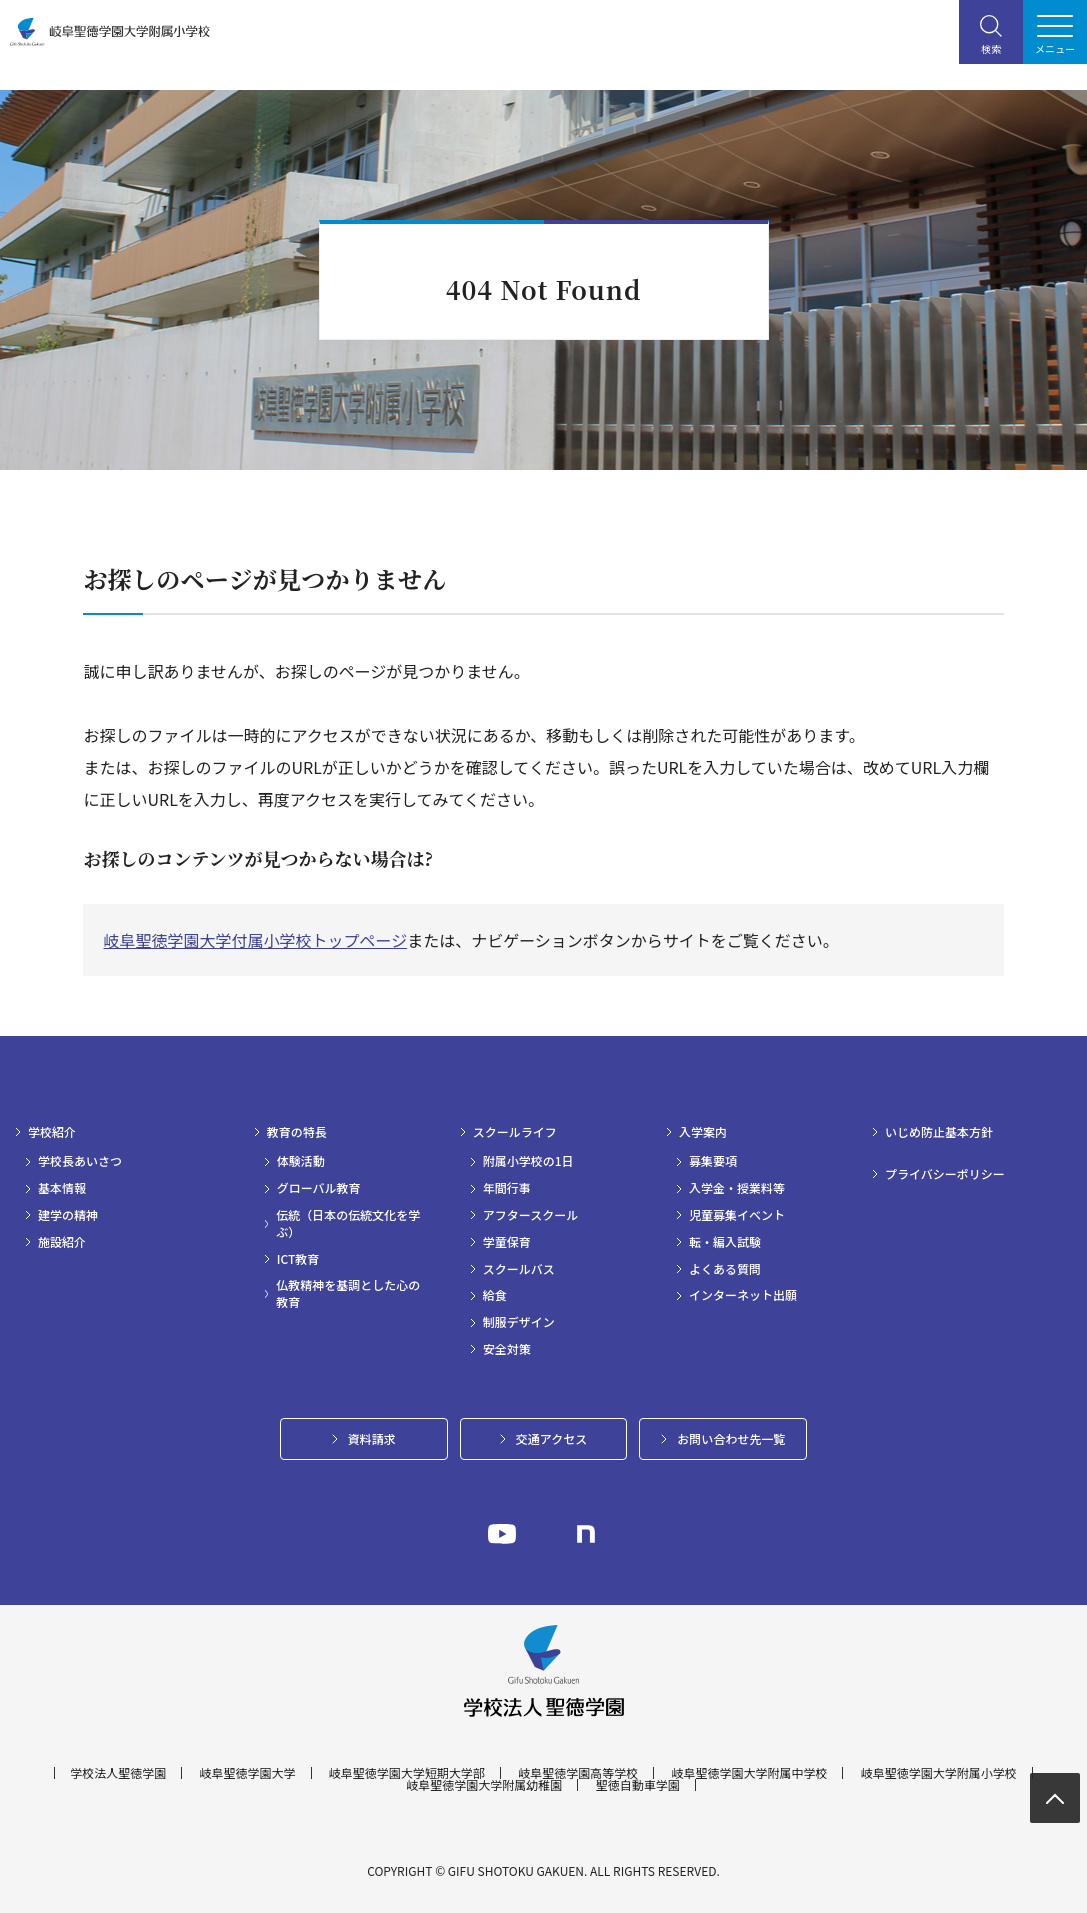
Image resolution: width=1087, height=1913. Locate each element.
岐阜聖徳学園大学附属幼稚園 (484, 1785)
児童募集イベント (737, 1215)
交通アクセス (551, 1438)
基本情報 (62, 1188)
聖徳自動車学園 (638, 1785)
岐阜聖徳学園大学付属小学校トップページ (255, 940)
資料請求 (372, 1438)
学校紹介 (52, 1132)
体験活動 (301, 1161)
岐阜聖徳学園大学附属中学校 (749, 1773)
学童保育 (507, 1242)
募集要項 (713, 1161)
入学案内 (703, 1132)
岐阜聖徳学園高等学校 (578, 1773)
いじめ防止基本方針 (939, 1132)
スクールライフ (515, 1132)
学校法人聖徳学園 (118, 1773)
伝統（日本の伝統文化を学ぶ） (348, 1223)
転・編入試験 (725, 1242)
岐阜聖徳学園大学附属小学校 (939, 1773)
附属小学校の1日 (528, 1161)
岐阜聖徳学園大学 (248, 1773)
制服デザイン (519, 1322)
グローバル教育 (319, 1188)
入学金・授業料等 (737, 1188)
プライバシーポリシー (945, 1174)
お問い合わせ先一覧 (731, 1438)
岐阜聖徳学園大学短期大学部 (407, 1773)
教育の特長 (297, 1132)
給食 (495, 1295)
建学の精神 (68, 1215)
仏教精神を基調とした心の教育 (348, 1293)
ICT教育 (298, 1259)
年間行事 (507, 1188)
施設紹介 (62, 1242)
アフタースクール (530, 1215)
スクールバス (519, 1269)
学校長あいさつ (80, 1161)
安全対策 (507, 1349)
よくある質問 (725, 1269)
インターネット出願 (743, 1295)
